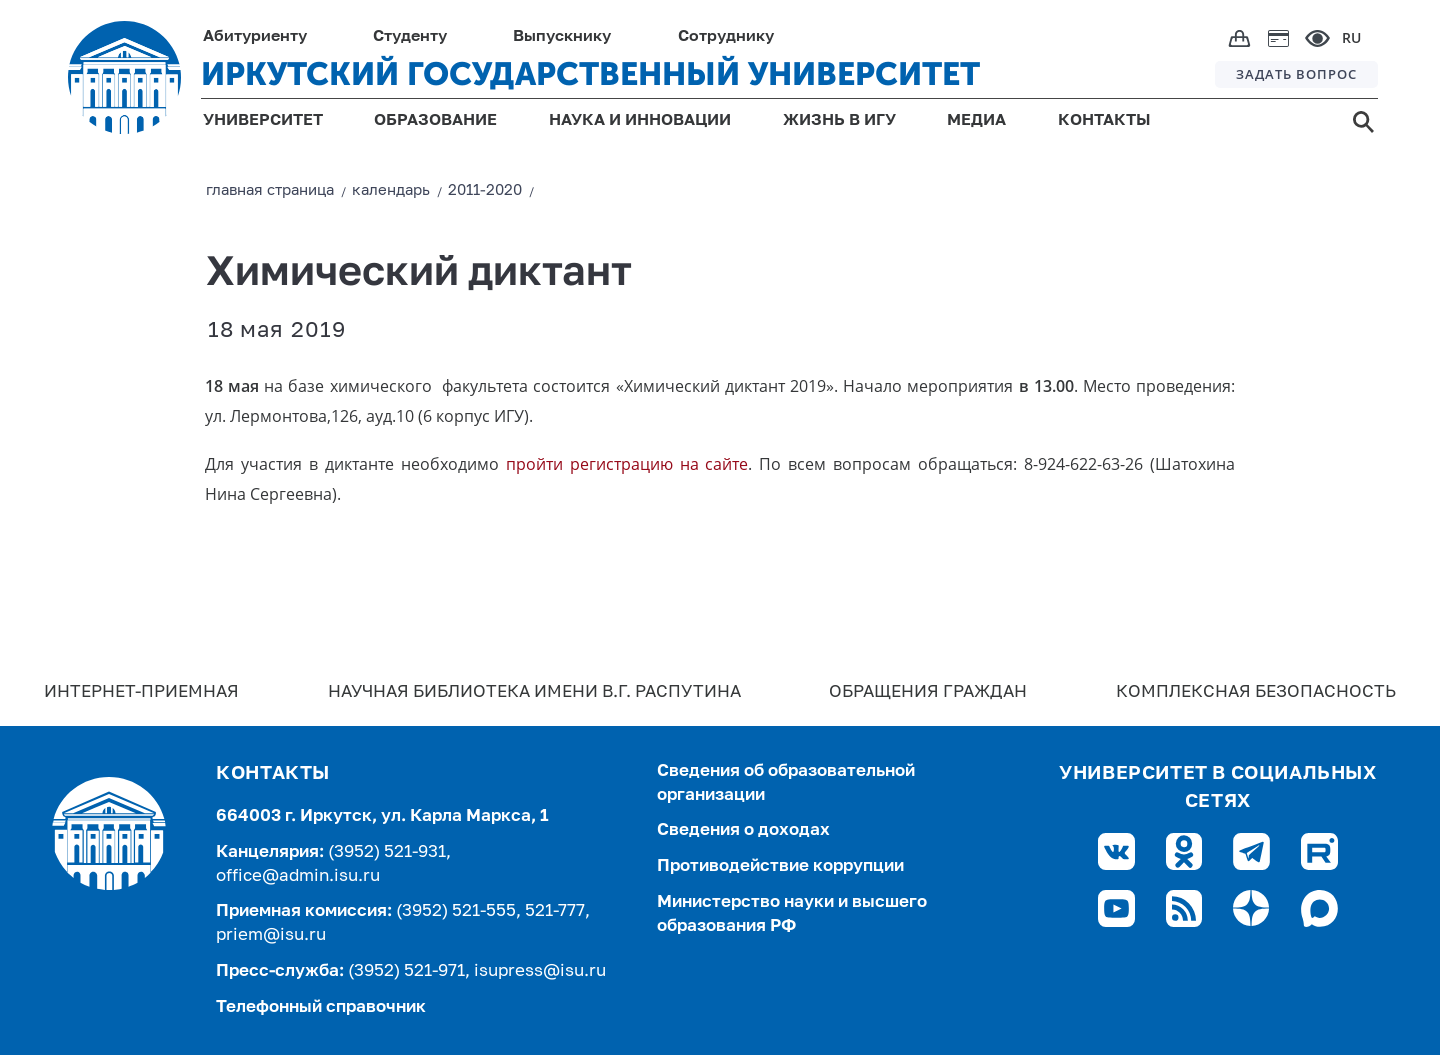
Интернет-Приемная (141, 692)
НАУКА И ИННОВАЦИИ (640, 121)
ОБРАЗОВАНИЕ (435, 121)
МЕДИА (976, 121)
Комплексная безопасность (1256, 692)
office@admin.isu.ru (298, 876)
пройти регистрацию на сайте (627, 464)
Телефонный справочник (321, 1007)
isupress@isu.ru (540, 971)
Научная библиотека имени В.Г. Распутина (534, 692)
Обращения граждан (928, 692)
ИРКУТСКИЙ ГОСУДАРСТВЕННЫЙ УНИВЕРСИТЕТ (590, 74)
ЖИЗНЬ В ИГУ (839, 121)
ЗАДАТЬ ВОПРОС (1296, 74)
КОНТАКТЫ (1104, 121)
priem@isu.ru (271, 935)
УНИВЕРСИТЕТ (263, 121)
